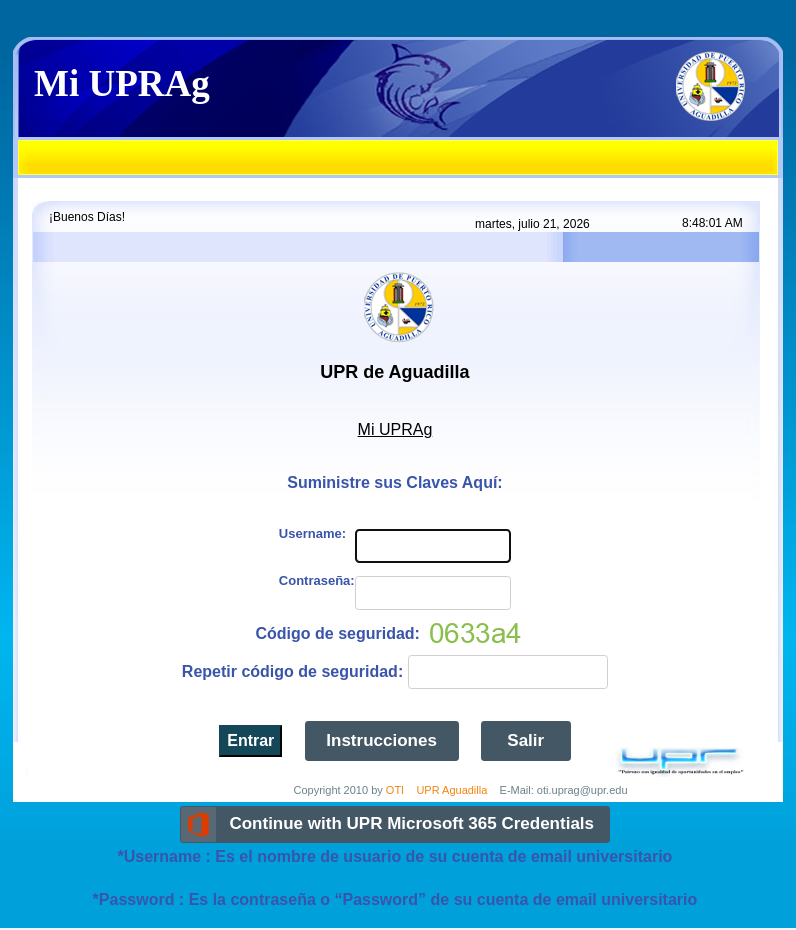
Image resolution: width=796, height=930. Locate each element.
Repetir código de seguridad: (292, 671)
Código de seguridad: (337, 633)
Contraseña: (317, 580)
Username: (312, 533)
